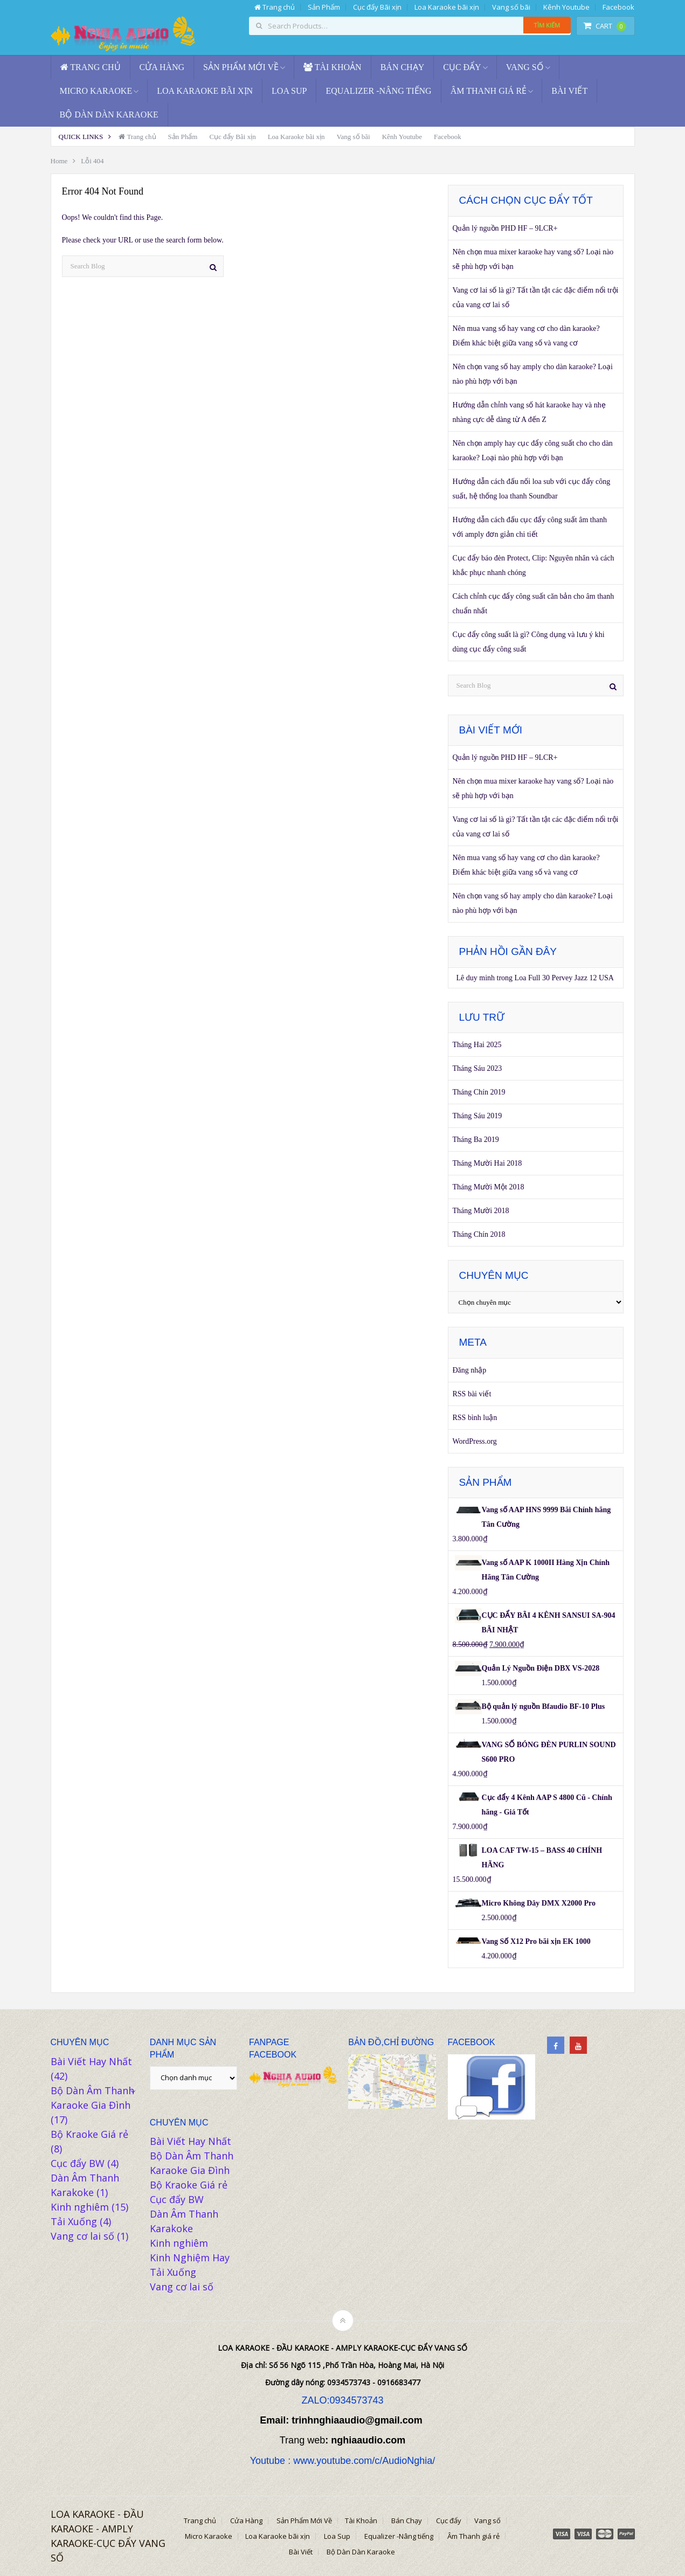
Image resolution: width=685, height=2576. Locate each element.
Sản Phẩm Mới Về (241, 67)
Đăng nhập (470, 1370)
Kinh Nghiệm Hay (190, 2257)
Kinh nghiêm (80, 2206)
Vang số (525, 67)
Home (59, 161)
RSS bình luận (475, 1418)
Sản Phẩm (324, 7)
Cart (604, 26)
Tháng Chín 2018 (479, 1234)
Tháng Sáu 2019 (477, 1116)
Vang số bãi (511, 7)
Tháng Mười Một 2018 (488, 1187)
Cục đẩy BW (78, 2163)
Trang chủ (274, 7)
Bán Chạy (402, 67)
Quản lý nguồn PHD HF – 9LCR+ (505, 228)
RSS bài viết (472, 1394)
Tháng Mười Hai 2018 (487, 1163)
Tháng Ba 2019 (476, 1139)
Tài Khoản (332, 67)
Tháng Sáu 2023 (477, 1068)
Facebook (618, 7)
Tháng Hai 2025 (477, 1045)
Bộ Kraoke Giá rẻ (89, 2134)
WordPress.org (475, 1441)
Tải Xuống (74, 2221)
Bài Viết (569, 90)
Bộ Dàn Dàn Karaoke (109, 114)
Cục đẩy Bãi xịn (377, 7)
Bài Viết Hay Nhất (91, 2061)
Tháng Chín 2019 (479, 1092)
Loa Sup (289, 90)
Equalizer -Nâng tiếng (378, 90)
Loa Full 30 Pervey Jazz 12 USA (564, 978)
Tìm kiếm (547, 25)
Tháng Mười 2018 (481, 1211)
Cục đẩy (462, 67)
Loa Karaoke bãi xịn (446, 7)
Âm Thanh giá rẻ (489, 90)
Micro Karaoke (96, 90)
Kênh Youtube (566, 7)
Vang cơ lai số (82, 2235)
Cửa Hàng (162, 67)
